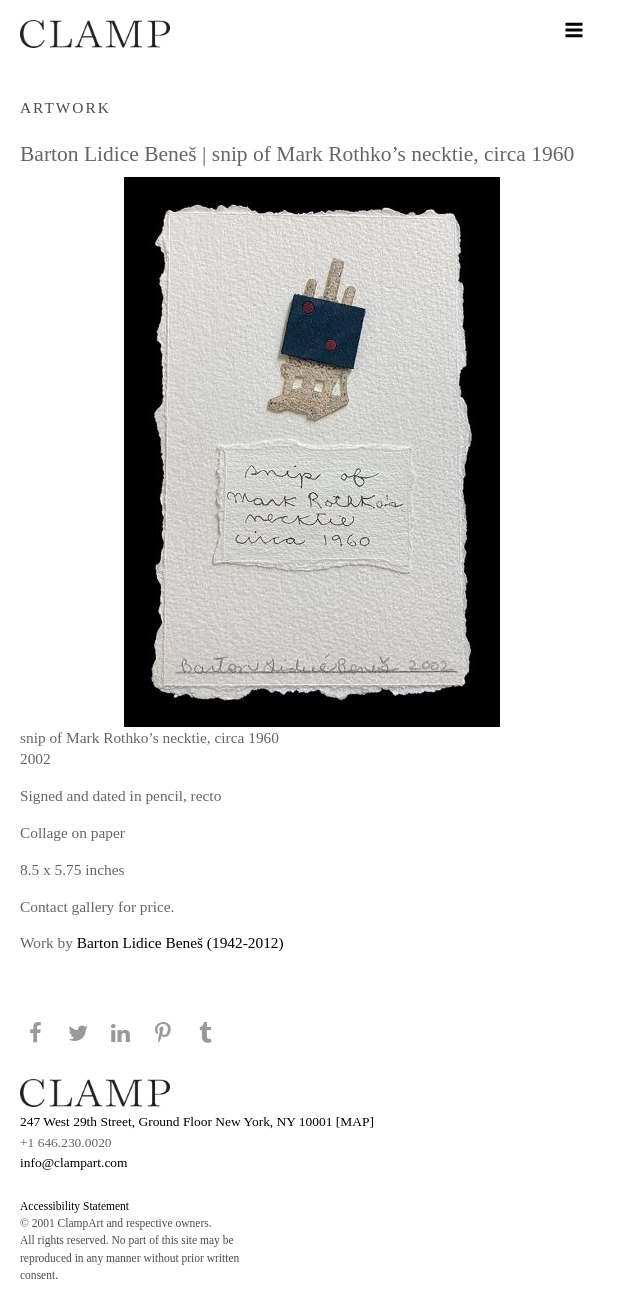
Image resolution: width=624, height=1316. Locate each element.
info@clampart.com (74, 1162)
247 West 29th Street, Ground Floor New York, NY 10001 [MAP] (197, 1121)
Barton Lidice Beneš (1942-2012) (180, 942)
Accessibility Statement (74, 1206)
